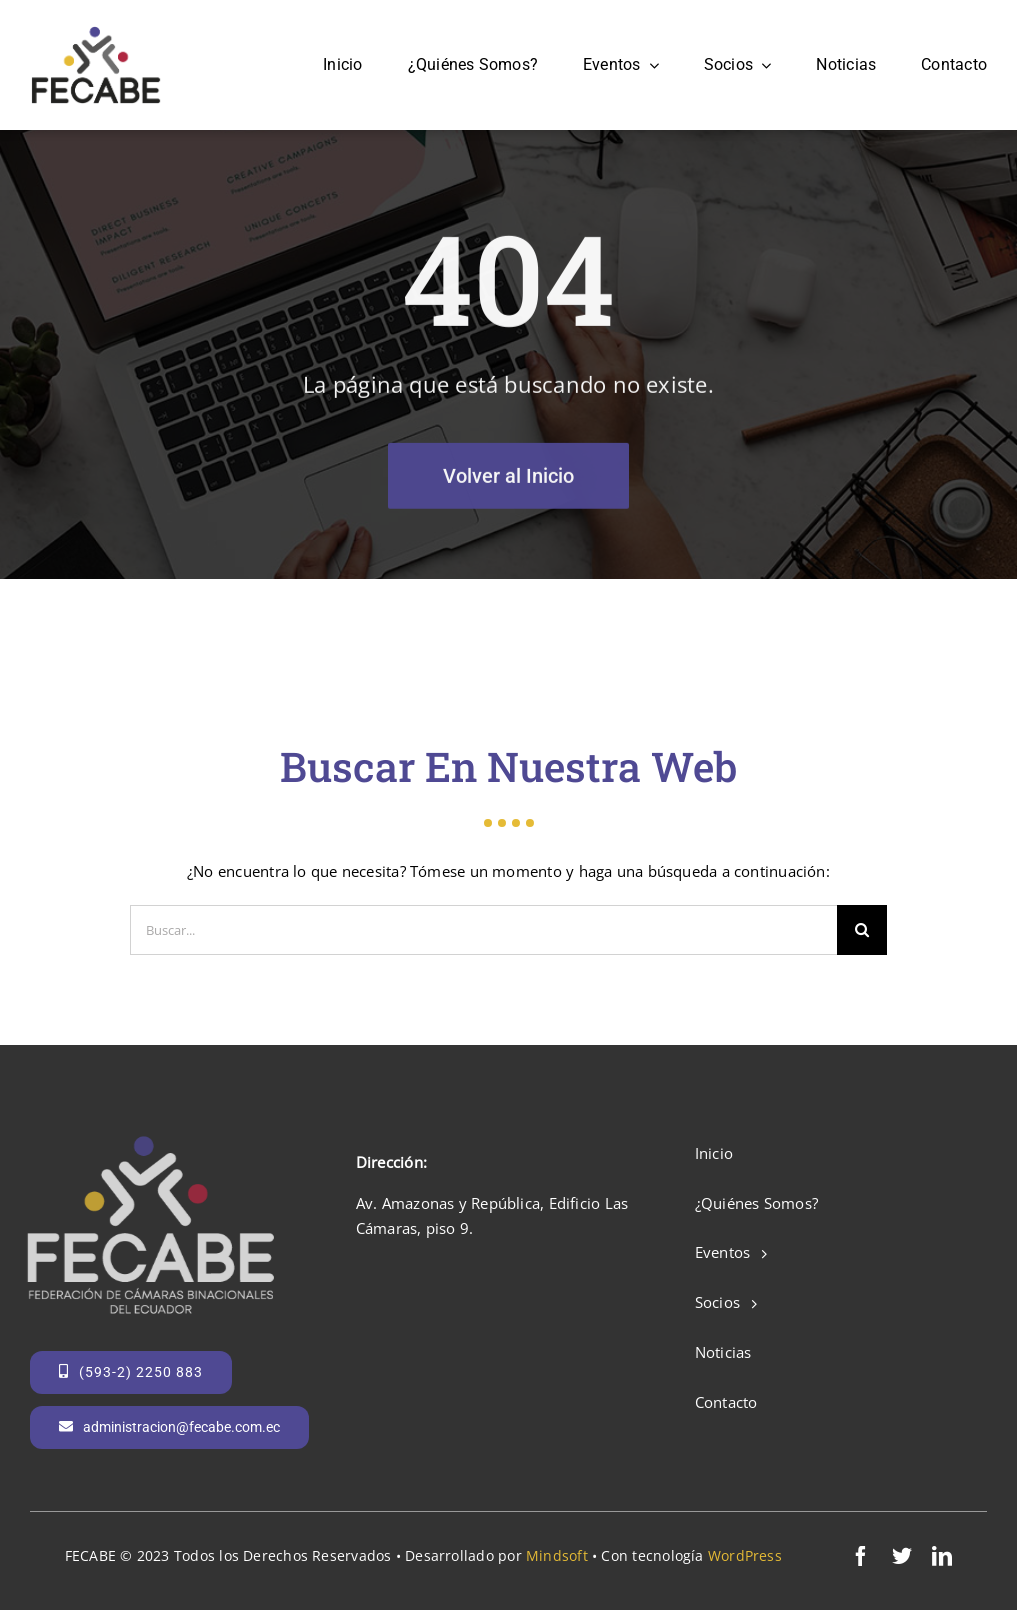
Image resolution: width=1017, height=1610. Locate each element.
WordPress (745, 1555)
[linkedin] (942, 1556)
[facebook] (861, 1556)
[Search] (862, 930)
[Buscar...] (483, 930)
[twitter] (902, 1556)
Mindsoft (557, 1555)
